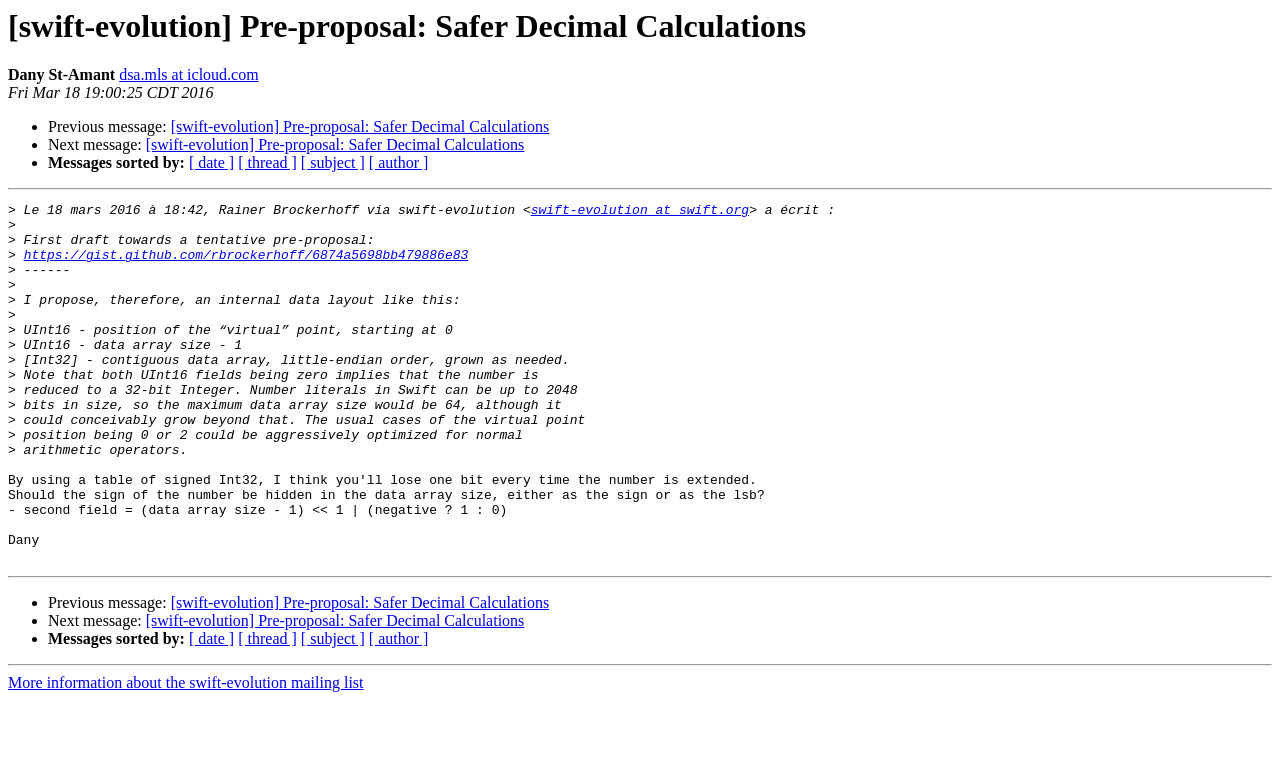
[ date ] (211, 162)
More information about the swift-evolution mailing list (186, 754)
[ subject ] (333, 162)
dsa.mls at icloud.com (189, 74)
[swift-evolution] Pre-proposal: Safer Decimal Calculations (360, 126)
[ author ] (399, 162)
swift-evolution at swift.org (640, 212)
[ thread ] (267, 162)
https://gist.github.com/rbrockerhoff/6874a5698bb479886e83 (246, 266)
